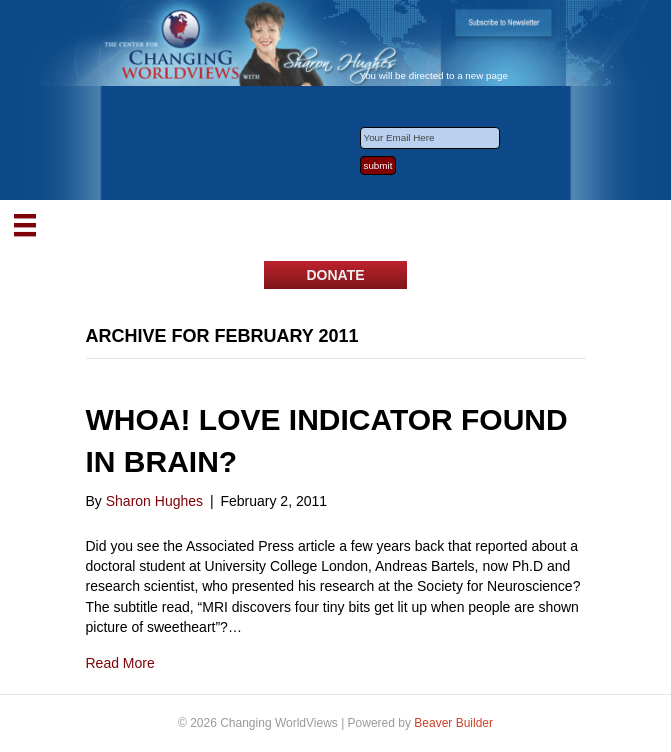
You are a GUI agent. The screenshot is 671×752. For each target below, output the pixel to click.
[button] (335, 275)
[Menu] (25, 225)
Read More (120, 663)
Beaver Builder (453, 723)
